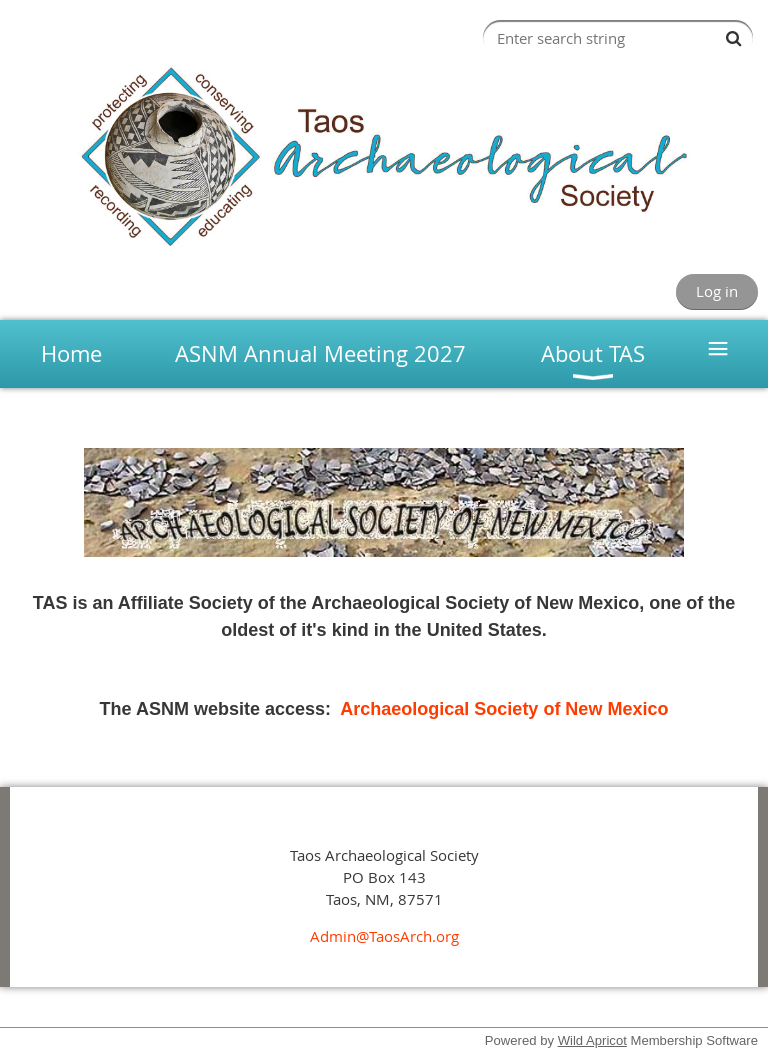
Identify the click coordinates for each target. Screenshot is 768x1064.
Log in (717, 291)
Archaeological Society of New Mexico (504, 709)
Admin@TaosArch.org (384, 936)
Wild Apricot (592, 1040)
